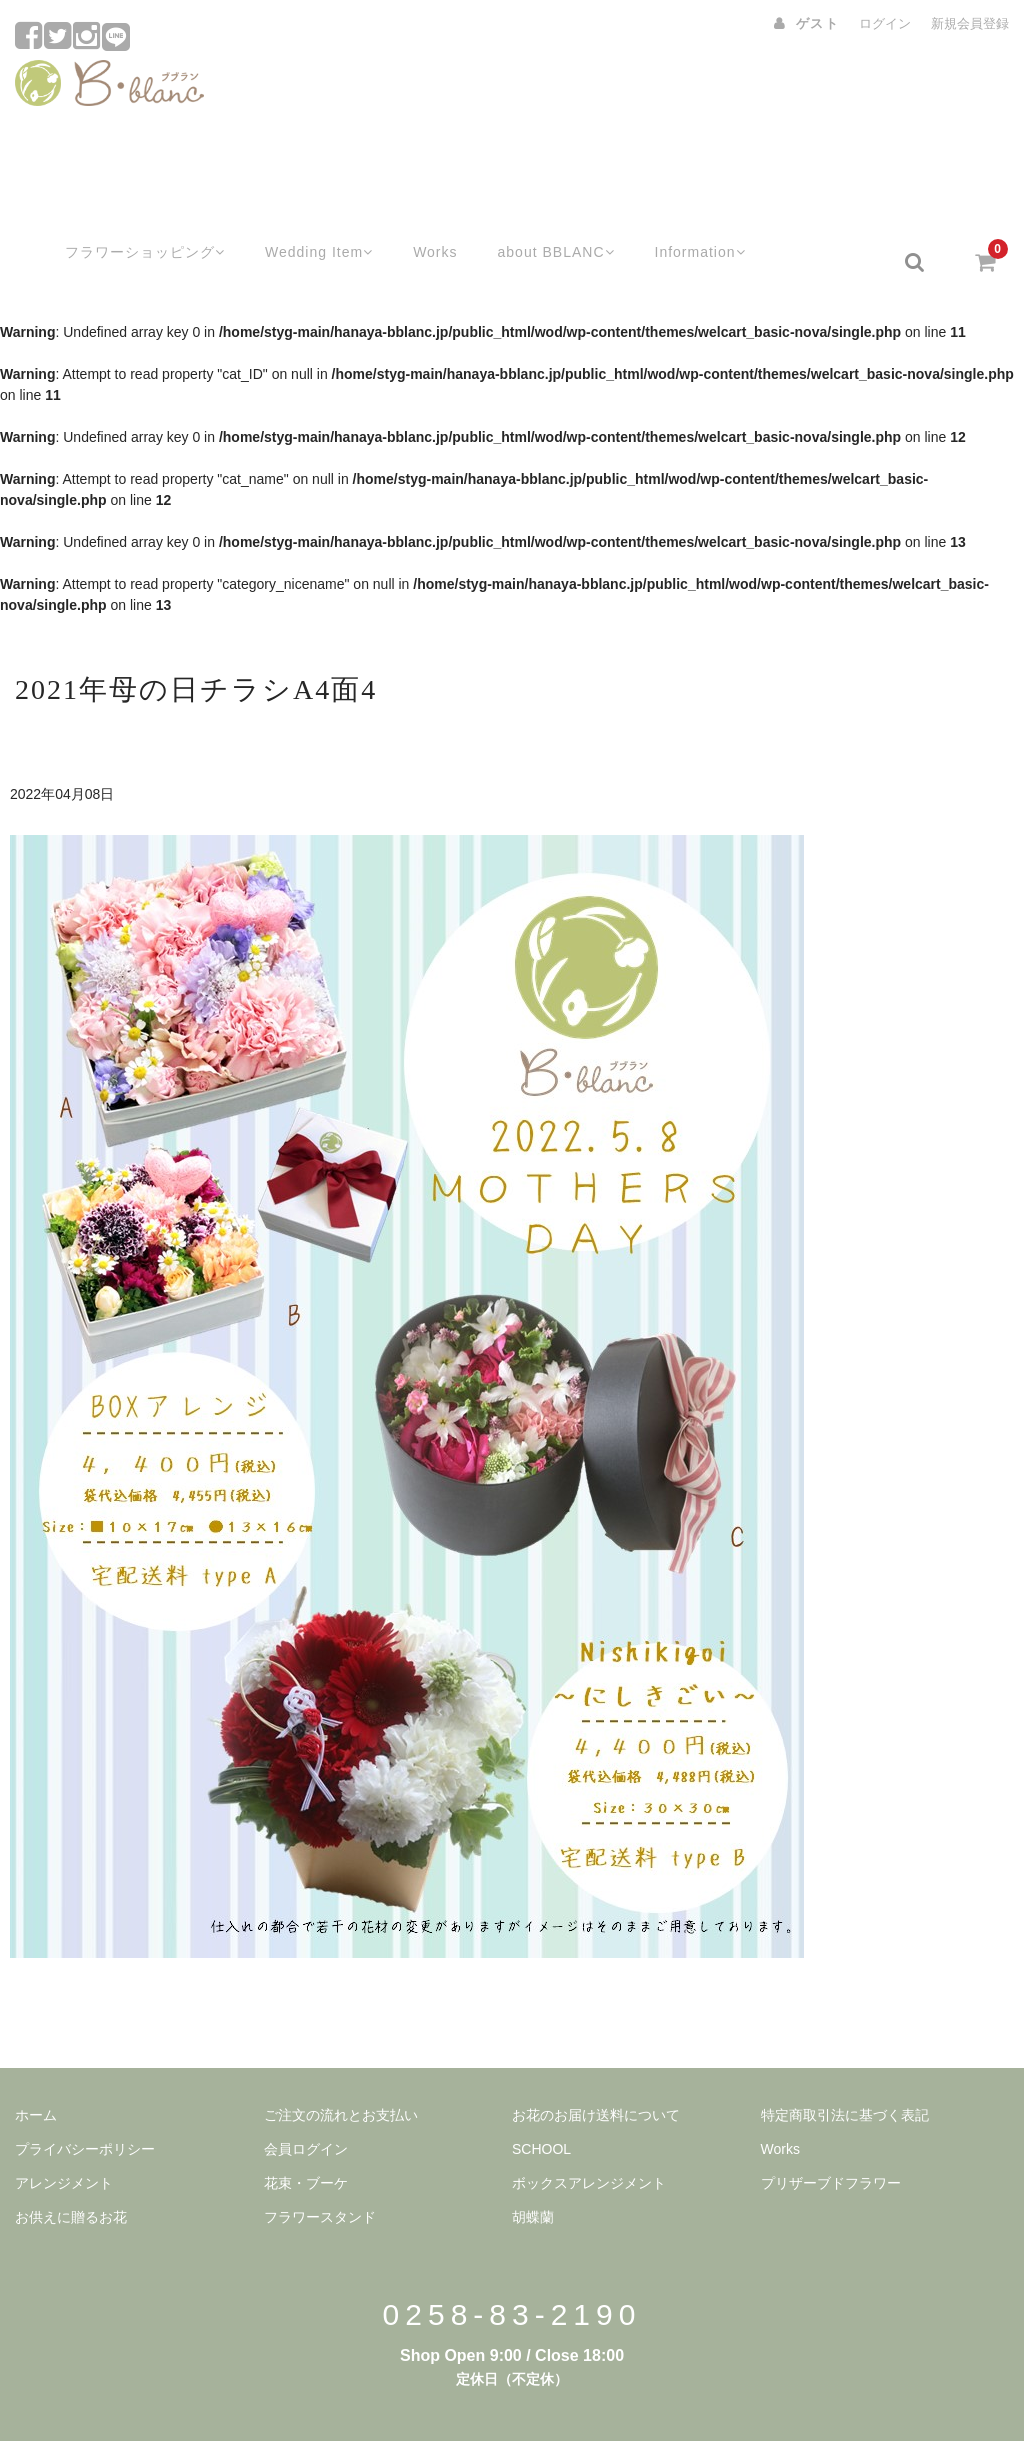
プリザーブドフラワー (831, 2133)
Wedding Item (299, 212)
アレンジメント (64, 2133)
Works (419, 212)
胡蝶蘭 (533, 2167)
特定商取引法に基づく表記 (845, 2065)
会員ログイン (306, 2099)
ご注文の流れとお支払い (341, 2065)
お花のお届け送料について (596, 2065)
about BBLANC (544, 212)
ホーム (36, 2065)
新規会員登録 (970, 23)
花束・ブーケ (306, 2133)
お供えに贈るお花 (71, 2167)
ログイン (885, 23)
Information (695, 212)
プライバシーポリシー (85, 2099)
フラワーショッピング (118, 212)
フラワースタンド (320, 2167)
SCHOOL (541, 2099)
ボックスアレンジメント (589, 2133)
